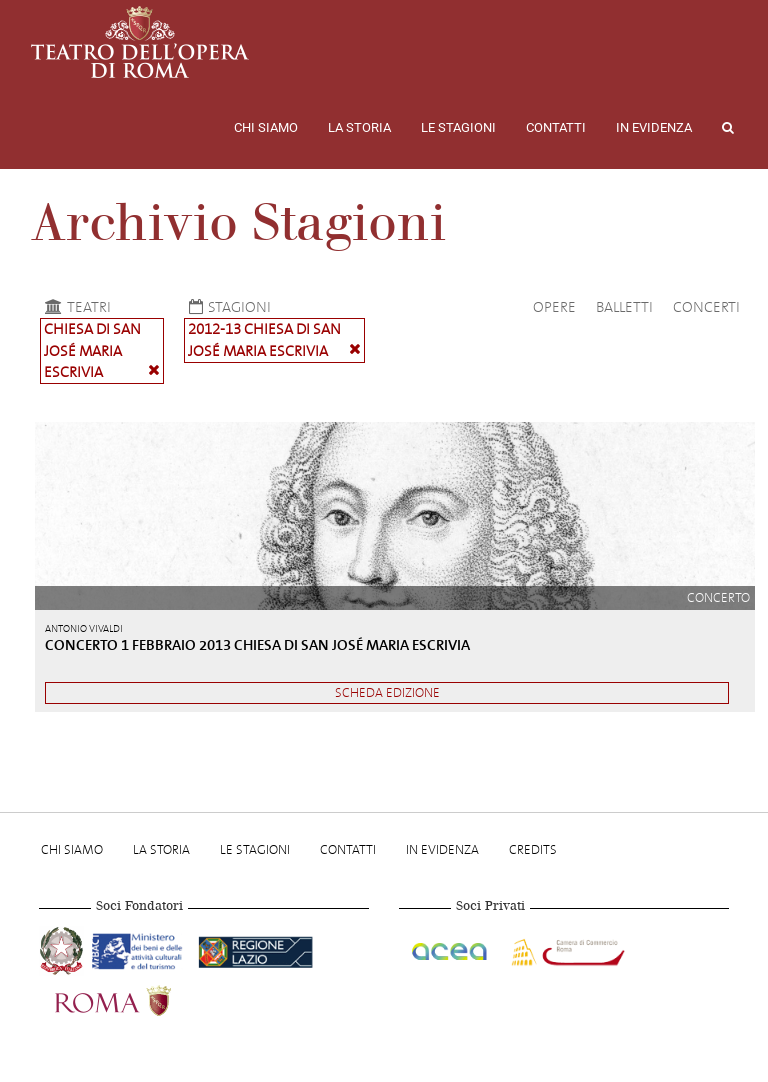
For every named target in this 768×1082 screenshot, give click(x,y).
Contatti (556, 127)
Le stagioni (458, 127)
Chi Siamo (266, 127)
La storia (359, 127)
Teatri (75, 307)
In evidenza (654, 127)
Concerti (706, 307)
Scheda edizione (387, 692)
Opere (554, 307)
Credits (533, 849)
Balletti (624, 307)
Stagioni (227, 307)
